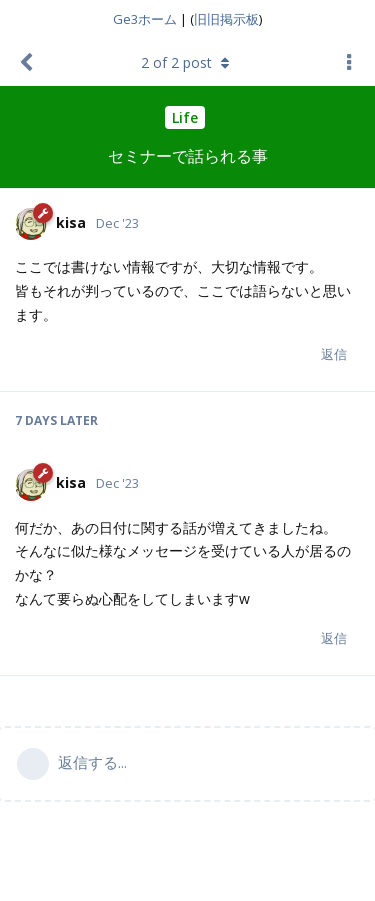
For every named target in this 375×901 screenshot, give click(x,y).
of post (187, 62)
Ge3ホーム (145, 19)
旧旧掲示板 (226, 19)
